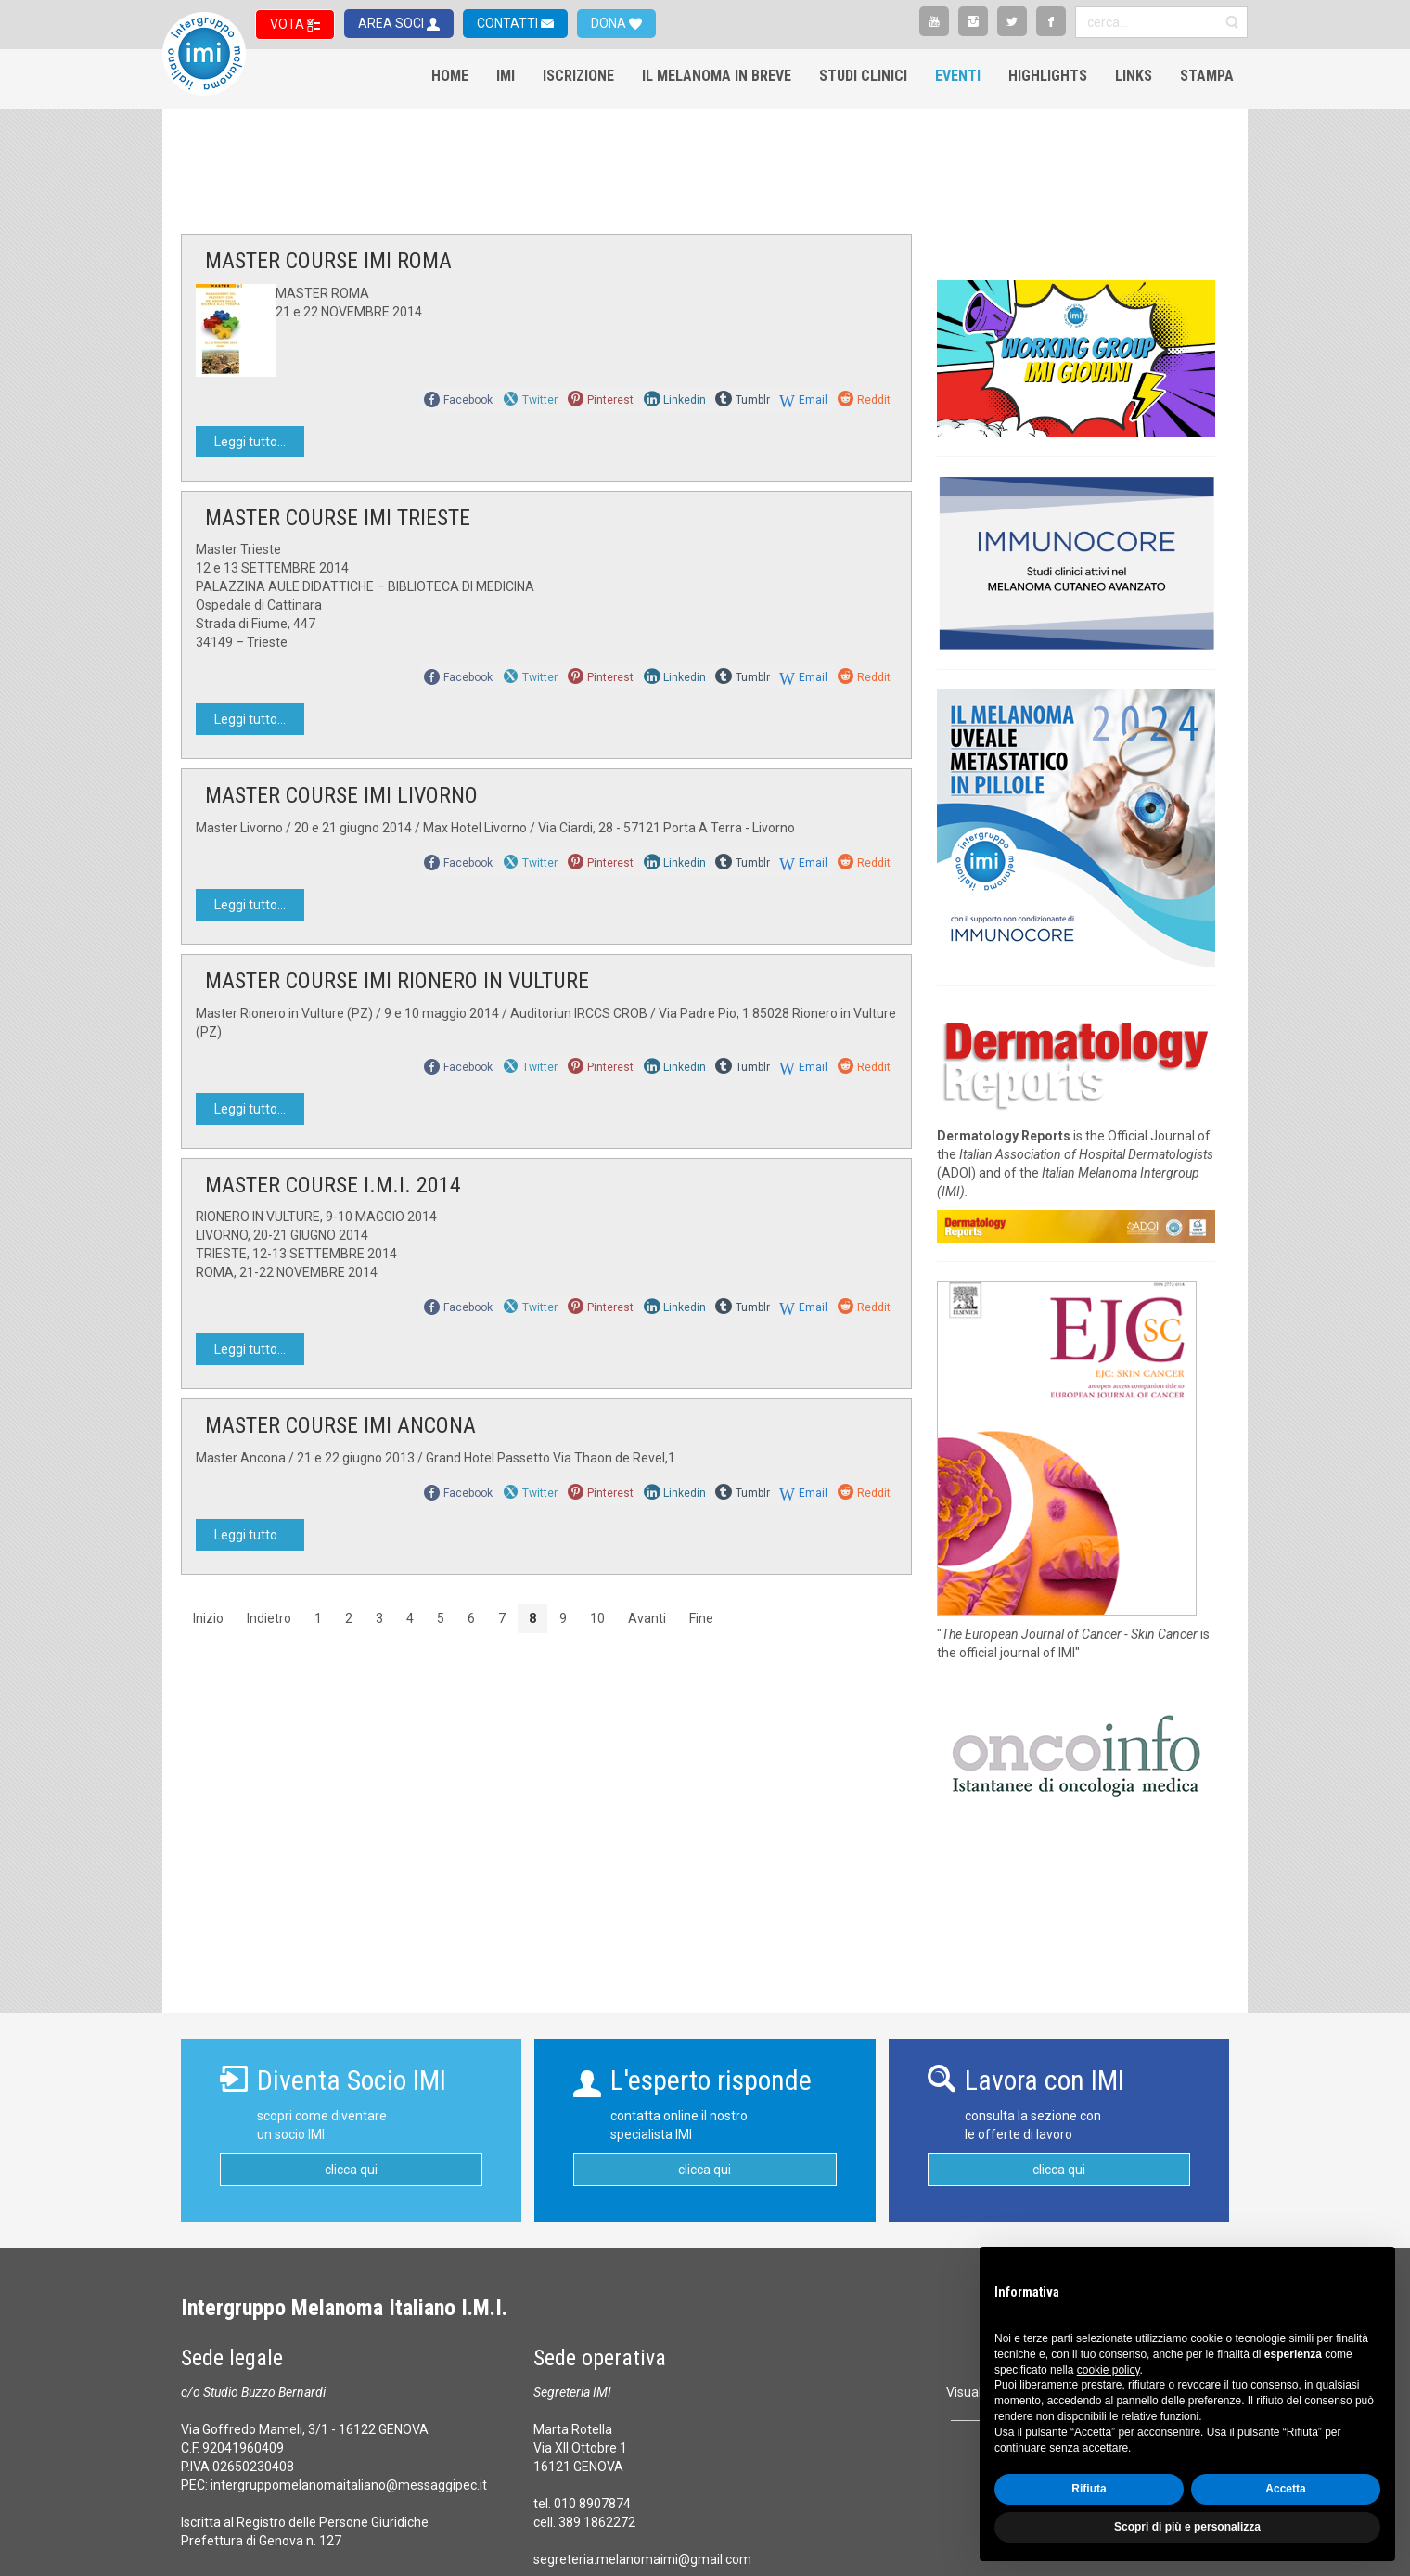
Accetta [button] (1285, 2488)
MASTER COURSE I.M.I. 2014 (333, 1185)
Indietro (269, 1618)
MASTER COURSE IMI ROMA (328, 261)
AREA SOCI (392, 23)
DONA (610, 23)
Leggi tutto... (250, 441)
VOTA (288, 24)
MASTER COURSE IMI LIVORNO (341, 795)
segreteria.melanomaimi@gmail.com (642, 2559)
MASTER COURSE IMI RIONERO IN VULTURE (397, 981)
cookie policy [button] (1108, 2369)
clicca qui (351, 2169)
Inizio (208, 1618)
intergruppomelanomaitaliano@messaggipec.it (349, 2485)
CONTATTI (509, 23)
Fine (701, 1618)
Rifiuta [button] (1088, 2488)
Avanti (647, 1618)
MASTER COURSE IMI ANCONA (340, 1425)
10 (597, 1618)
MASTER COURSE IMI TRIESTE (337, 518)
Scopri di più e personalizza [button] (1187, 2526)
